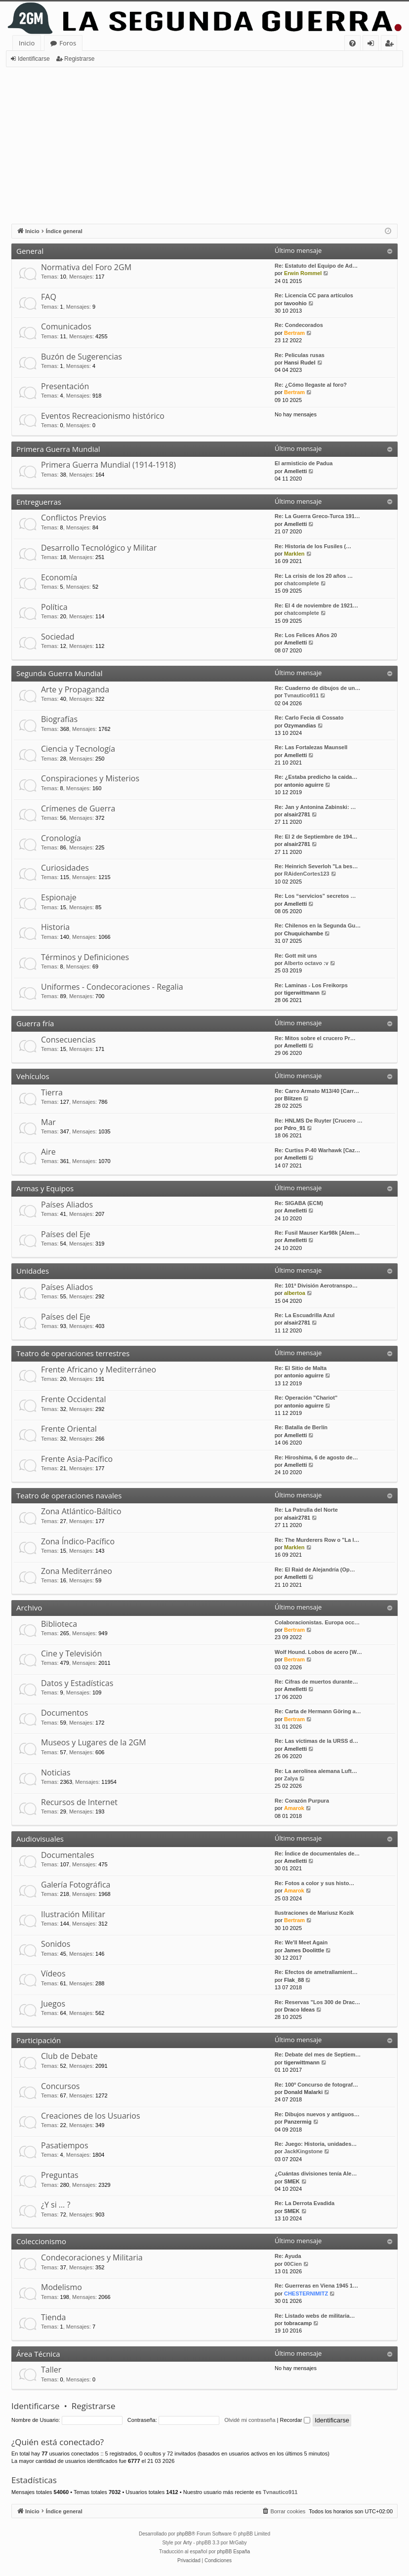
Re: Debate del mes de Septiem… (318, 2054)
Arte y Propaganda (75, 689)
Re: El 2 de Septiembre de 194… (316, 837)
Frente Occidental (73, 1399)
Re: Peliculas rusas (300, 355)
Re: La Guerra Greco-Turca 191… (317, 516)
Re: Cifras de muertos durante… (316, 1682)
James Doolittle (304, 1950)
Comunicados (66, 326)
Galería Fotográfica (75, 1884)
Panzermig (298, 2122)
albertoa (294, 1293)
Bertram (294, 333)
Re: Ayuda (288, 2256)
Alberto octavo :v (306, 963)
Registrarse (79, 58)
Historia (55, 927)
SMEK (292, 2181)
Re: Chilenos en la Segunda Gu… (318, 925)
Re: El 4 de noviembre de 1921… (316, 605)
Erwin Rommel (303, 273)
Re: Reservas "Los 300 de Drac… (317, 2002)
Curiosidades (65, 867)
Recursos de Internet (79, 1802)
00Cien (293, 2264)
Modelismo (61, 2287)
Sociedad (58, 636)
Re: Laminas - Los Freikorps (311, 985)
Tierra (52, 1092)
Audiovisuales (40, 1839)
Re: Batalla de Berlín (301, 1427)
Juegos (53, 2003)
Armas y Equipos (45, 1188)
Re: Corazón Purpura (302, 1801)
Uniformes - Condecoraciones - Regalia (112, 986)
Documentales (67, 1855)
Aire (48, 1151)
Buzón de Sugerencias (81, 356)
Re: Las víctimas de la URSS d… (316, 1741)
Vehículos (32, 1076)
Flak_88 (294, 1980)
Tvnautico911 (301, 695)
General (29, 251)
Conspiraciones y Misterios (90, 778)
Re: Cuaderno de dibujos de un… (318, 688)
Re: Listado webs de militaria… (315, 2316)
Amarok (294, 1808)
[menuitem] (352, 43)
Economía (59, 577)
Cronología (61, 838)
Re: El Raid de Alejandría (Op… (315, 1569)
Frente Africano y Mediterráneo (98, 1369)
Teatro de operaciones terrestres (72, 1353)
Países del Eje (65, 1234)
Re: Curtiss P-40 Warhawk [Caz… (317, 1150)
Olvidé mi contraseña (249, 2420)
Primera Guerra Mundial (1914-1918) (108, 464)
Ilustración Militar (73, 1914)
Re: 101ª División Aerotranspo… (316, 1285)
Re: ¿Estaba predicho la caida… (316, 777)
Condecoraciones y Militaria (92, 2257)
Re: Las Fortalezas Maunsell (311, 747)
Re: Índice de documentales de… (317, 1853)
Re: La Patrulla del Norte (306, 1510)
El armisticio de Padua (303, 463)
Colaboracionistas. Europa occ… (317, 1622)
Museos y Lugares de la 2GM (93, 1742)
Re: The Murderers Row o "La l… (317, 1540)
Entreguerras (38, 502)
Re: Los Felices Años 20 (306, 635)
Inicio (27, 43)
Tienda (53, 2317)
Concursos (60, 2086)
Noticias (56, 1772)
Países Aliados (67, 1204)
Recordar (295, 2420)
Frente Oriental (69, 1428)
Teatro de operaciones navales (69, 1495)
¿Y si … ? (55, 2204)
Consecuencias (68, 1039)
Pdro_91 (294, 1128)
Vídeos (53, 1973)
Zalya (291, 1778)
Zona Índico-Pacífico (78, 1541)
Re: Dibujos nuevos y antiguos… (317, 2114)
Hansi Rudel (300, 362)
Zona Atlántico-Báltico (81, 1511)
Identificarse (34, 58)
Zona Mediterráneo (76, 1571)
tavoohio (295, 303)
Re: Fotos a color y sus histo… (314, 1883)
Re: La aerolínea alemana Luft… (316, 1771)
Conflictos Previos (73, 517)
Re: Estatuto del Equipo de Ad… (316, 266)
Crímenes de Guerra (78, 808)
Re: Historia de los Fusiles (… (313, 546)
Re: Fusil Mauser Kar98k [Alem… (317, 1233)
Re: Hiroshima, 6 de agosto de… (316, 1457)
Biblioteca (59, 1623)
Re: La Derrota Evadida (304, 2203)
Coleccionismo (41, 2241)
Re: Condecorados (299, 325)
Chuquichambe (303, 933)
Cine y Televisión (71, 1653)
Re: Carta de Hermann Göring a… (318, 1711)
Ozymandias (300, 725)
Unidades (32, 1271)
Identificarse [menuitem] (373, 45)
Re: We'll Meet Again (301, 1942)
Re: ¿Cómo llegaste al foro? (311, 385)
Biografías (59, 719)
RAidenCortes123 (306, 874)
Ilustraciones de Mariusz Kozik (314, 1913)
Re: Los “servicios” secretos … (315, 896)
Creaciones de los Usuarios (90, 2115)
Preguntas (60, 2175)
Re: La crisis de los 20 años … (314, 576)
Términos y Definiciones (85, 957)
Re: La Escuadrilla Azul (304, 1315)
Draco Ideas (299, 2009)
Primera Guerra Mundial (58, 449)
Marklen (294, 554)
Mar (48, 1122)
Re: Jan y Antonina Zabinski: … (315, 807)
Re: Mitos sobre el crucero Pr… (315, 1038)
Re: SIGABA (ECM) (299, 1203)
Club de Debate (69, 2056)
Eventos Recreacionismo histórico (102, 415)
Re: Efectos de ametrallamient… (316, 1972)
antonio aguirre (304, 785)
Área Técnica (38, 2354)
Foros (67, 43)
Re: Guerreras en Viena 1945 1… (316, 2286)
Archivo (29, 1607)
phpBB (184, 2533)
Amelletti (295, 471)
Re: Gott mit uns (296, 956)
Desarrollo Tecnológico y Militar (99, 547)
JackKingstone (303, 2151)
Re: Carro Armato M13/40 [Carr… (317, 1091)
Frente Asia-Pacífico (77, 1458)
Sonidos (55, 1943)
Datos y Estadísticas (77, 1683)
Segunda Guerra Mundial (59, 673)
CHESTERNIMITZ (306, 2293)
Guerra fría (35, 1023)
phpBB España (233, 2551)
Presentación (65, 386)
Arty (187, 2542)
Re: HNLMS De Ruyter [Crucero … (319, 1121)
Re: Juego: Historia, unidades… (316, 2144)
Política (54, 607)
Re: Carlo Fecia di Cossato (309, 718)
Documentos (64, 1712)
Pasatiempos (64, 2145)
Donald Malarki (303, 2092)
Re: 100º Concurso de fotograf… (316, 2085)
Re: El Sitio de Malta (301, 1368)
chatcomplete (301, 583)
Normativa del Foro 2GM (86, 267)
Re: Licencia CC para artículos (314, 295)
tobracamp (298, 2323)
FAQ (48, 296)
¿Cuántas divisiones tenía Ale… (316, 2173)
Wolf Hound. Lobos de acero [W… (318, 1652)
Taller (51, 2369)
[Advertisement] (204, 141)
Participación (38, 2040)
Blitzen (293, 1098)
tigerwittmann (302, 993)
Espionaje (59, 897)
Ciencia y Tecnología (78, 748)
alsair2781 (297, 814)
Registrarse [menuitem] (391, 45)
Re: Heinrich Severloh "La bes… (316, 866)
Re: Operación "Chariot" (306, 1398)
